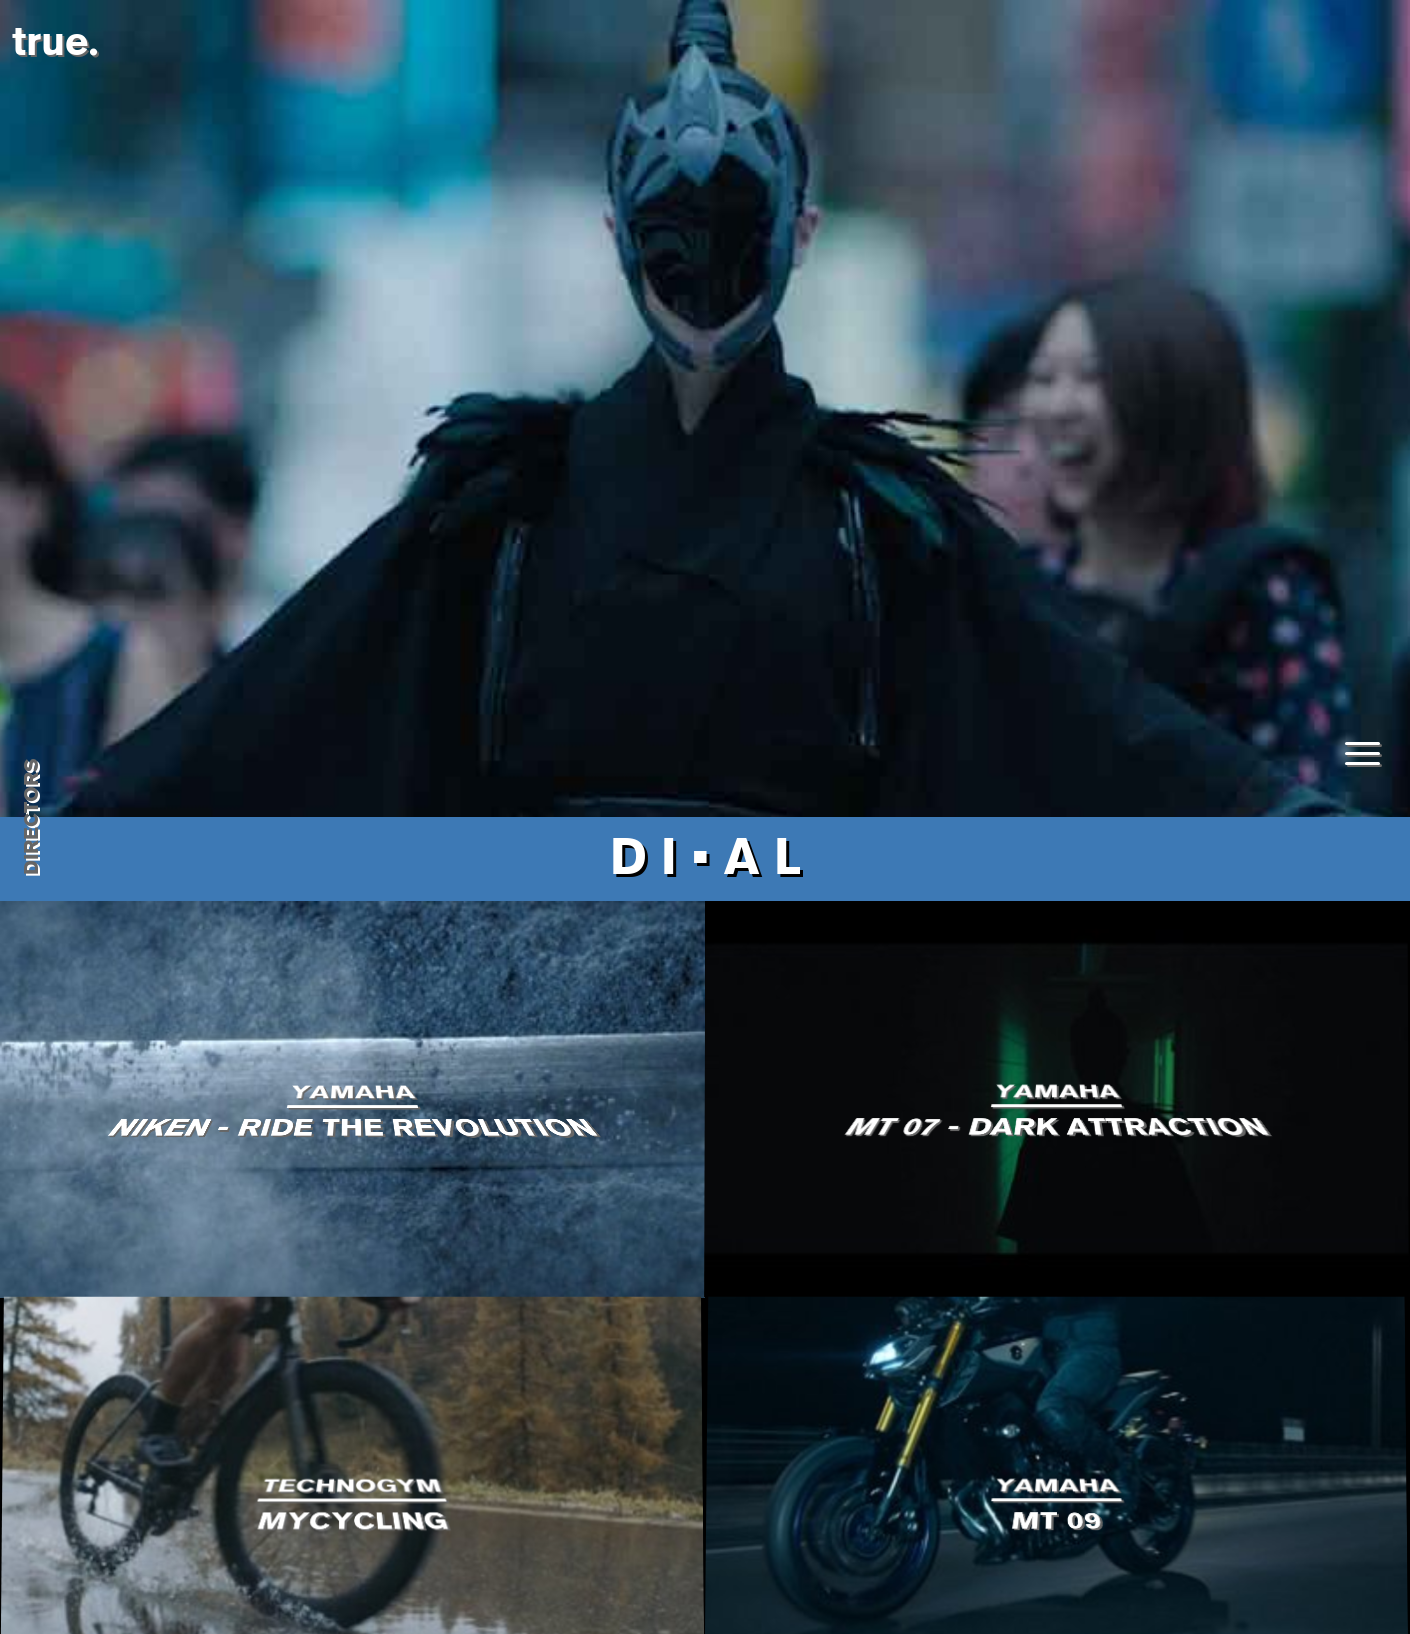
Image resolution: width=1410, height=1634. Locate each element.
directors (31, 817)
